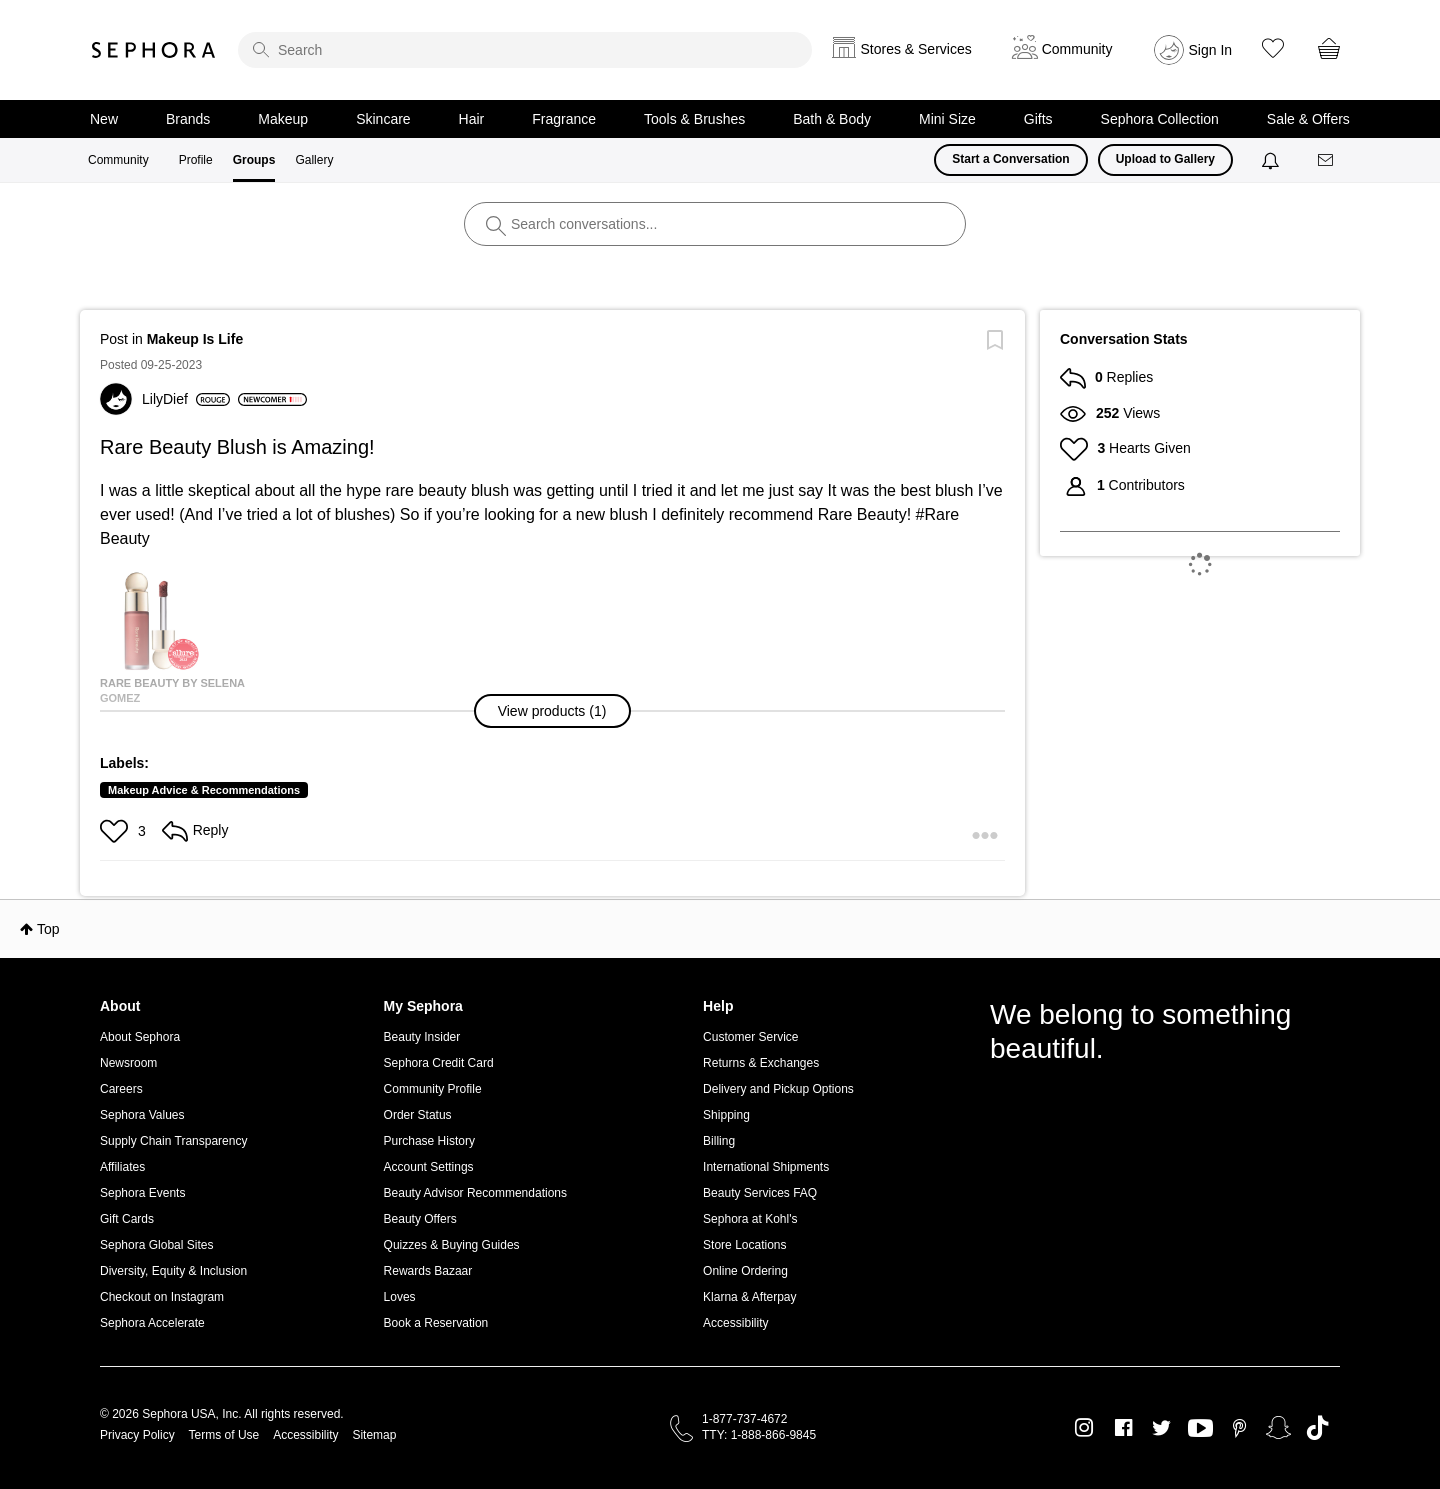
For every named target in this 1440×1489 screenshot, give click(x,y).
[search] (525, 50)
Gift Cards (127, 1219)
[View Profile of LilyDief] (186, 399)
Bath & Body (832, 119)
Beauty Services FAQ (760, 1193)
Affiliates (122, 1167)
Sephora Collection (1160, 119)
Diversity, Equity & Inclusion (173, 1271)
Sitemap (374, 1435)
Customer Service (750, 1037)
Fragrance (564, 119)
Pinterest (1239, 1428)
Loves (400, 1297)
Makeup (283, 119)
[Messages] (1327, 160)
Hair (472, 119)
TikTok (1317, 1428)
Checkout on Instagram (162, 1297)
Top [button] (48, 929)
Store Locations (744, 1245)
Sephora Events (142, 1193)
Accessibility (735, 1323)
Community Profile (433, 1089)
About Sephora (140, 1037)
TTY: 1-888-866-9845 (759, 1435)
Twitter (1161, 1428)
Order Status (418, 1115)
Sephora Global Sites (156, 1245)
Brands (188, 119)
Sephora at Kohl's (750, 1219)
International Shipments (766, 1167)
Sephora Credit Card (439, 1063)
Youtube (1200, 1429)
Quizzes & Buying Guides (452, 1245)
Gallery (314, 160)
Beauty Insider (422, 1037)
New (104, 119)
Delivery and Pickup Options (778, 1089)
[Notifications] (1272, 160)
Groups (254, 160)
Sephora (154, 50)
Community (118, 160)
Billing (719, 1141)
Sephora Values (142, 1115)
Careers (121, 1089)
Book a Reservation (436, 1323)
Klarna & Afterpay (749, 1297)
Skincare (383, 119)
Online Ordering (745, 1271)
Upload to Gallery (1165, 159)
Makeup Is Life (195, 339)
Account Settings (429, 1167)
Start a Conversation (1010, 159)
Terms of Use (224, 1435)
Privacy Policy (137, 1435)
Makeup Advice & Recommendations (204, 790)
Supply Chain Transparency (173, 1141)
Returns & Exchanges (761, 1063)
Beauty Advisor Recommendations (475, 1193)
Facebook (1123, 1428)
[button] (553, 711)
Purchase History (429, 1141)
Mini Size (947, 119)
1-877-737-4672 (744, 1419)
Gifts (1038, 119)
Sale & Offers (1308, 119)
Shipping (726, 1115)
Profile (196, 160)
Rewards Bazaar (428, 1271)
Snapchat (1278, 1428)
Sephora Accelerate (152, 1323)
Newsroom (128, 1063)
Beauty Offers (420, 1219)
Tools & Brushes (694, 119)
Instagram (1084, 1428)
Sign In (1211, 50)
